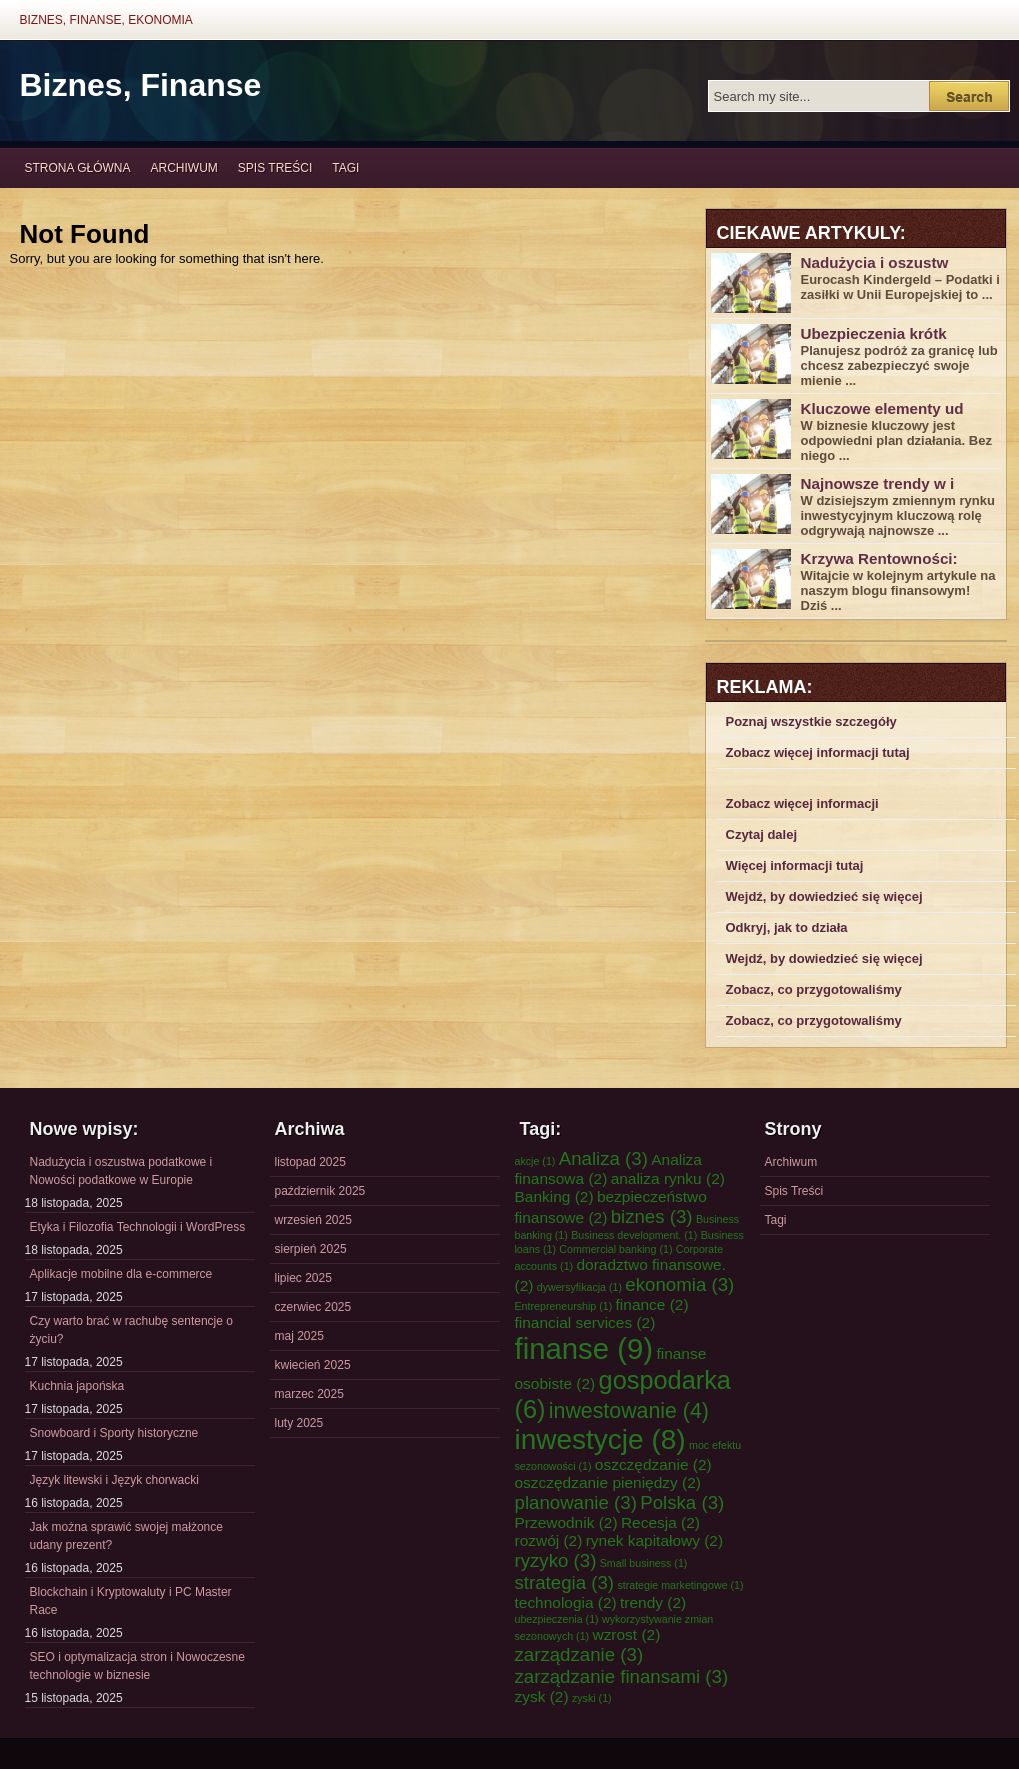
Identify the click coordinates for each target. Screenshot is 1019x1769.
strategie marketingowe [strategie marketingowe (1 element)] (680, 1585)
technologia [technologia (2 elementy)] (566, 1602)
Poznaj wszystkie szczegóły (811, 721)
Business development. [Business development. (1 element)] (634, 1235)
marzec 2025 (309, 1394)
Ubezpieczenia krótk (874, 333)
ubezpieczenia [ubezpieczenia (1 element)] (557, 1619)
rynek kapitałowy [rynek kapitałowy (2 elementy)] (654, 1540)
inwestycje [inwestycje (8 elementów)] (600, 1439)
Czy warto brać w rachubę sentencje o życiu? (131, 1330)
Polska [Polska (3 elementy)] (682, 1502)
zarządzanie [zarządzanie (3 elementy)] (579, 1654)
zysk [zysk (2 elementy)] (542, 1696)
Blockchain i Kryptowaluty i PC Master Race (131, 1601)
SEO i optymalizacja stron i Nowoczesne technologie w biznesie (137, 1666)
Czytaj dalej (762, 834)
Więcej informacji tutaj (795, 865)
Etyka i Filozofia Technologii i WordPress (138, 1227)
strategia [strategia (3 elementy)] (565, 1582)
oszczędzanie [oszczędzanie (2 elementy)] (653, 1464)
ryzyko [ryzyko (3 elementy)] (556, 1560)
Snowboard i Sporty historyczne (114, 1433)
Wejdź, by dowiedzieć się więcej (824, 896)
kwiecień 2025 (313, 1365)
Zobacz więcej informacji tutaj (818, 752)
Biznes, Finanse (141, 85)
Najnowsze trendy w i (878, 483)
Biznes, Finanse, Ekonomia (106, 20)
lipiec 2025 (303, 1278)
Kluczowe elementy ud (882, 408)
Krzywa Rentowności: (879, 558)
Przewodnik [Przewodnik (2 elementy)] (566, 1522)
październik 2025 (320, 1191)
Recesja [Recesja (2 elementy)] (660, 1522)
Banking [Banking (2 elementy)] (554, 1196)
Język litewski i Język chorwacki (114, 1480)
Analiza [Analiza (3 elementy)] (603, 1158)
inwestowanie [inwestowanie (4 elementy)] (629, 1411)
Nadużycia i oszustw (875, 262)
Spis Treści (275, 168)
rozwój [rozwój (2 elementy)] (549, 1540)
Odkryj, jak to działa (787, 927)
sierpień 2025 (311, 1249)
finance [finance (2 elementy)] (652, 1304)
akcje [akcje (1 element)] (535, 1161)
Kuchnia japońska (77, 1386)
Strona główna (78, 168)
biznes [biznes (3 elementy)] (652, 1216)
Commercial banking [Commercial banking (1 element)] (615, 1249)
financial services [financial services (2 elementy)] (585, 1322)
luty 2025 (299, 1423)
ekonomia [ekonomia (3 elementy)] (679, 1284)
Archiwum (184, 168)
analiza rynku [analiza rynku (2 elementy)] (668, 1178)
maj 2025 (299, 1336)
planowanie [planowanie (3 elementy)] (576, 1502)
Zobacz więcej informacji (802, 803)
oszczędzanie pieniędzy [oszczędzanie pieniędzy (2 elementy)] (608, 1482)
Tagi (345, 168)
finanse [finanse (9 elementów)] (584, 1348)
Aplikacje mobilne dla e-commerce (121, 1274)
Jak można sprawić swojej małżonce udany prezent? (126, 1536)
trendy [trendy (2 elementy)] (653, 1602)
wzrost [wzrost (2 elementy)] (626, 1634)
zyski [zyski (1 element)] (592, 1698)
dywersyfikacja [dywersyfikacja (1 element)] (579, 1287)
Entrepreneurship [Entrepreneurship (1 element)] (564, 1306)
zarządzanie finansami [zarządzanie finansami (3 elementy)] (622, 1676)
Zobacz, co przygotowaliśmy (814, 989)
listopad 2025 (310, 1162)
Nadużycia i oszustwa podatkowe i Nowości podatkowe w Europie (121, 1171)
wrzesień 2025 (313, 1220)
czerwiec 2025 (313, 1307)
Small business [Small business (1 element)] (644, 1563)
